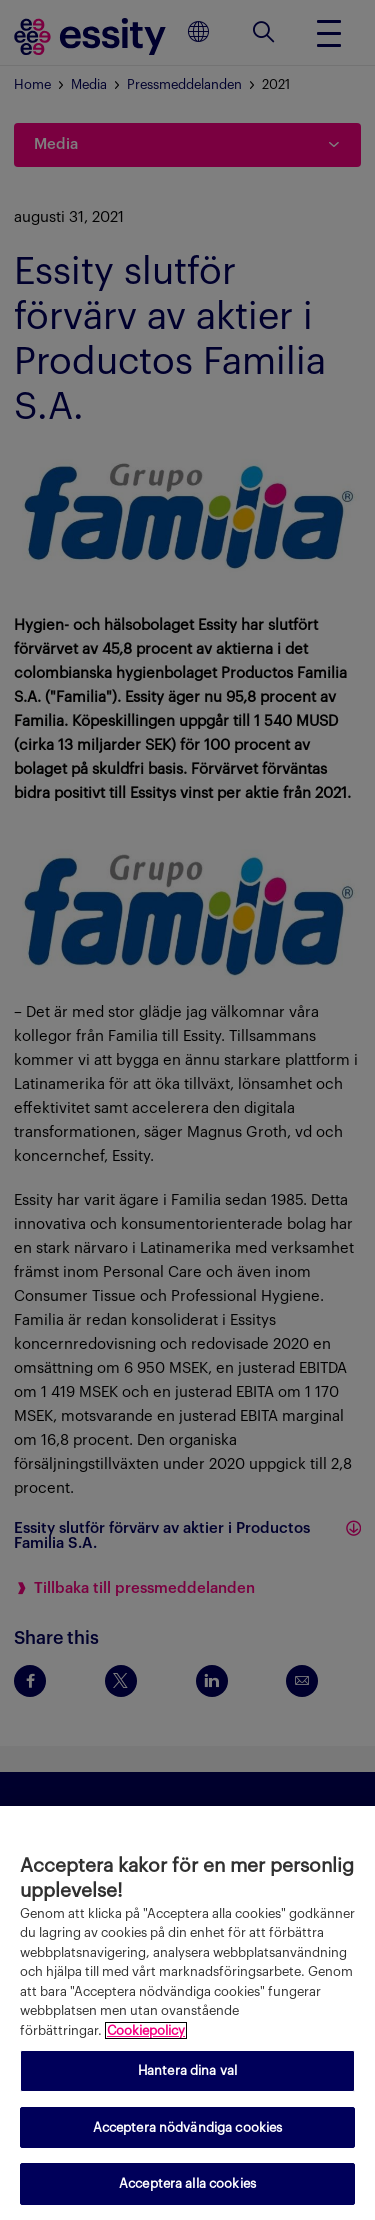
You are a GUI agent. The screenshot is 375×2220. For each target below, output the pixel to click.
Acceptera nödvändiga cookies (188, 2127)
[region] (187, 2013)
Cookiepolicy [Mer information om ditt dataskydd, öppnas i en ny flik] (146, 2030)
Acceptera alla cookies (187, 2183)
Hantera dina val (187, 2070)
